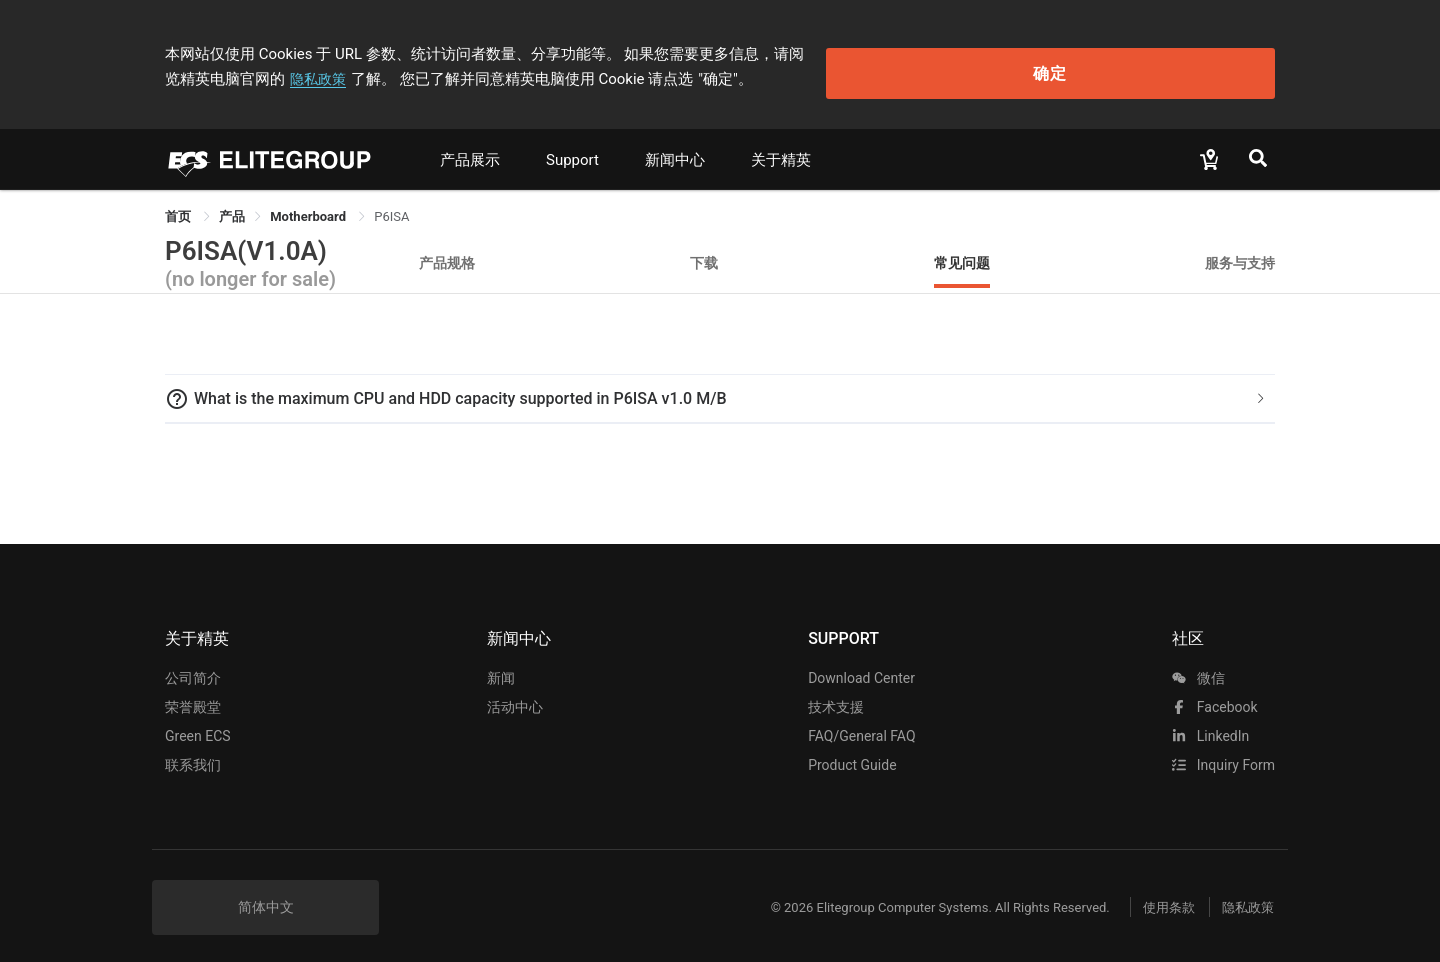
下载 (704, 249)
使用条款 (1150, 894)
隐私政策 (959, 47)
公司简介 (193, 665)
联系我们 (193, 752)
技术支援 (836, 694)
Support (572, 147)
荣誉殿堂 (193, 694)
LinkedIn (1210, 723)
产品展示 (470, 147)
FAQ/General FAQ (861, 723)
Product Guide (852, 752)
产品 (232, 203)
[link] (232, 203)
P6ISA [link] (391, 203)
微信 (1198, 665)
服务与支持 (1240, 249)
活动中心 (515, 694)
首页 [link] (179, 203)
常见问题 (962, 249)
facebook (1214, 694)
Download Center (861, 665)
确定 (1174, 60)
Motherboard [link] (309, 203)
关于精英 (781, 147)
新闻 (501, 665)
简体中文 (266, 894)
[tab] (720, 386)
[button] (720, 386)
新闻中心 (675, 147)
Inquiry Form (1223, 752)
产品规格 (447, 249)
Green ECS (198, 723)
